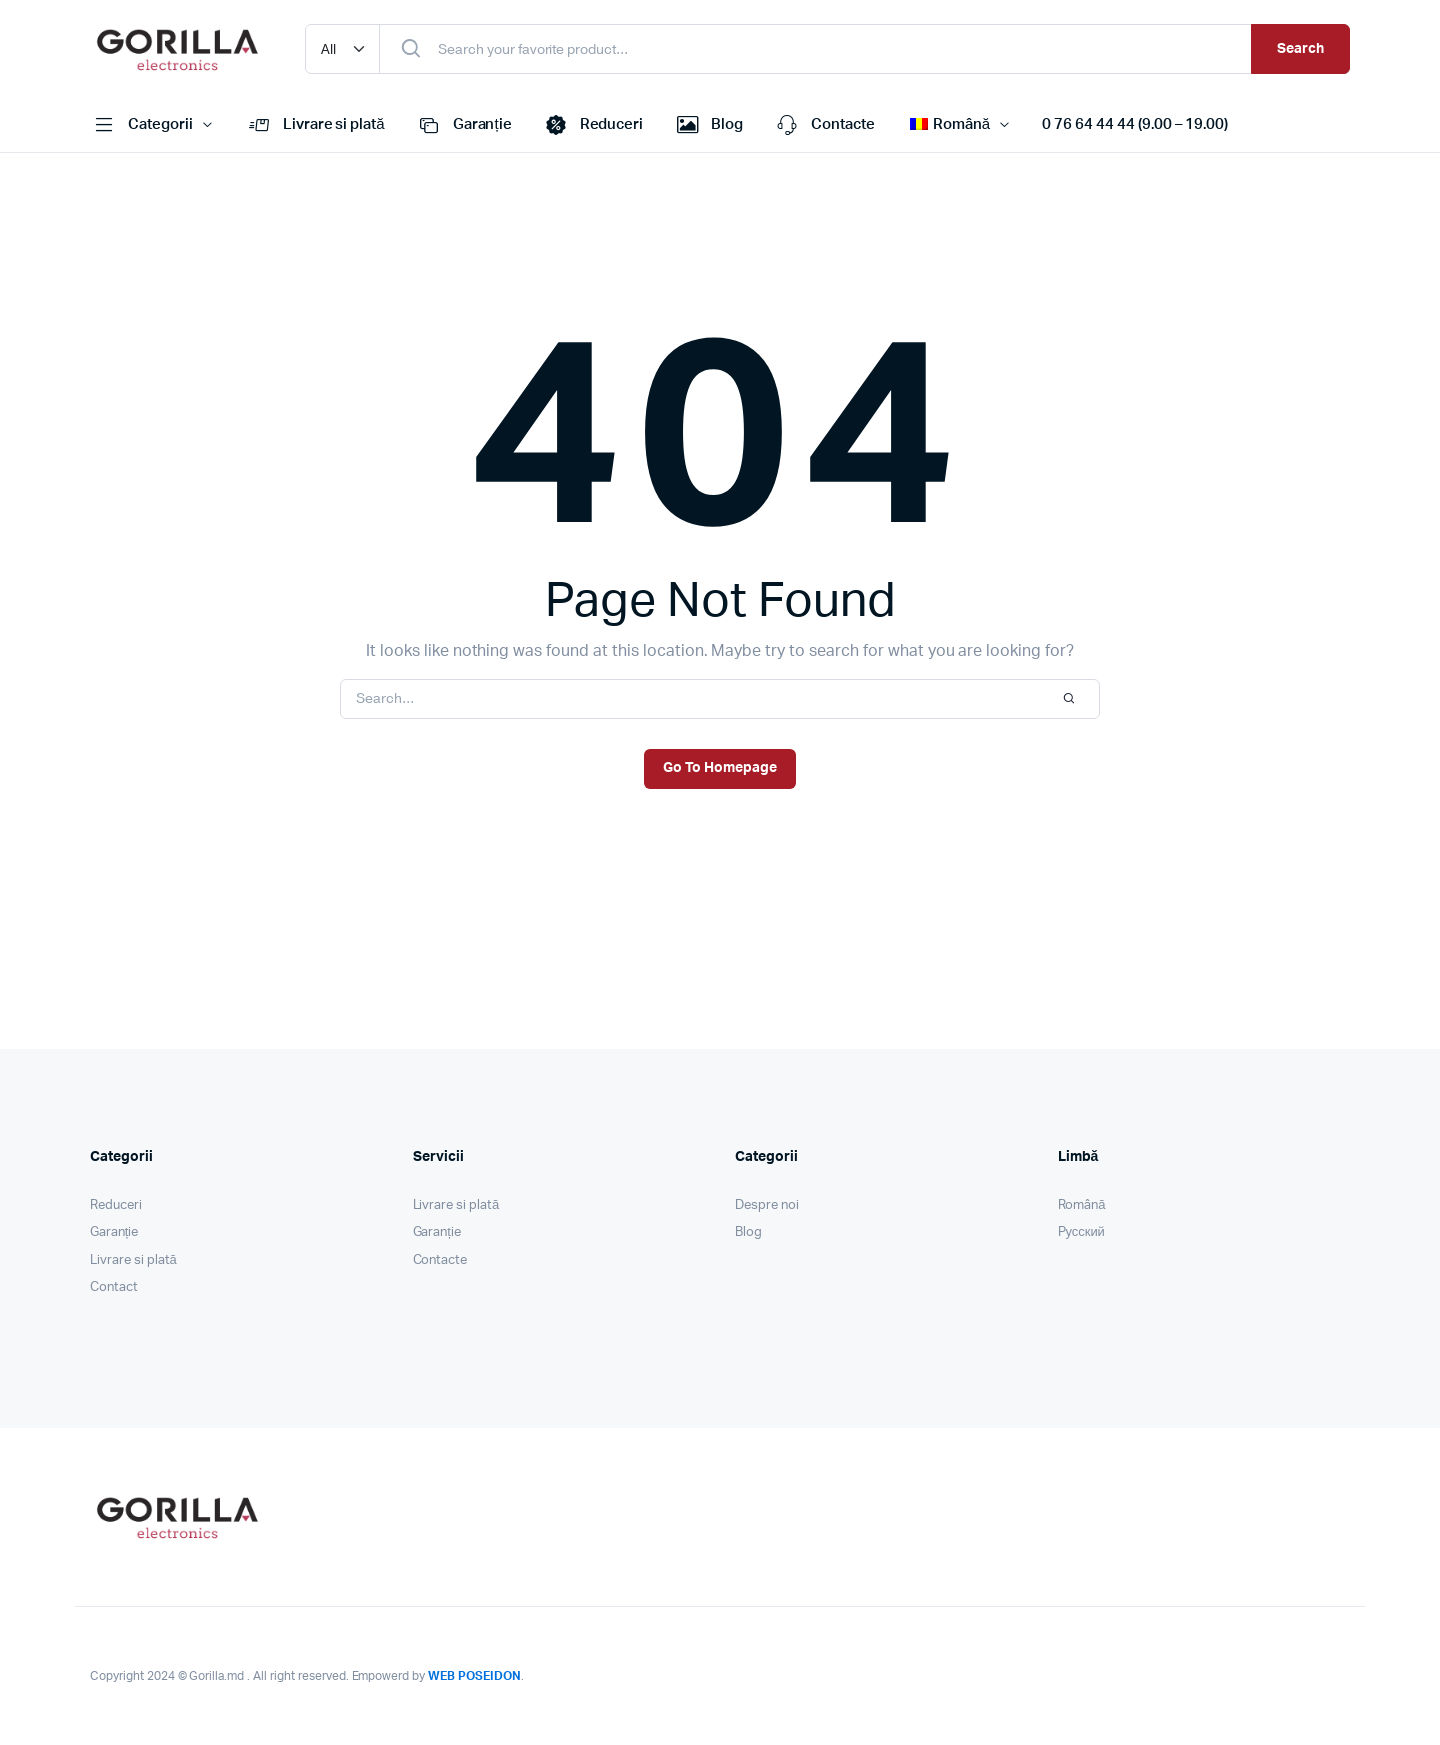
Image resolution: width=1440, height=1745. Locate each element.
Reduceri (593, 125)
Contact (114, 1287)
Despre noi (767, 1205)
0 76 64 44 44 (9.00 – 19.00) (1135, 124)
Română (1082, 1205)
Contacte (824, 125)
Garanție (463, 125)
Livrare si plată (315, 125)
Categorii (141, 125)
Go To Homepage (720, 768)
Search (1300, 49)
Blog (708, 125)
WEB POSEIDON (474, 1676)
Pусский (1081, 1232)
